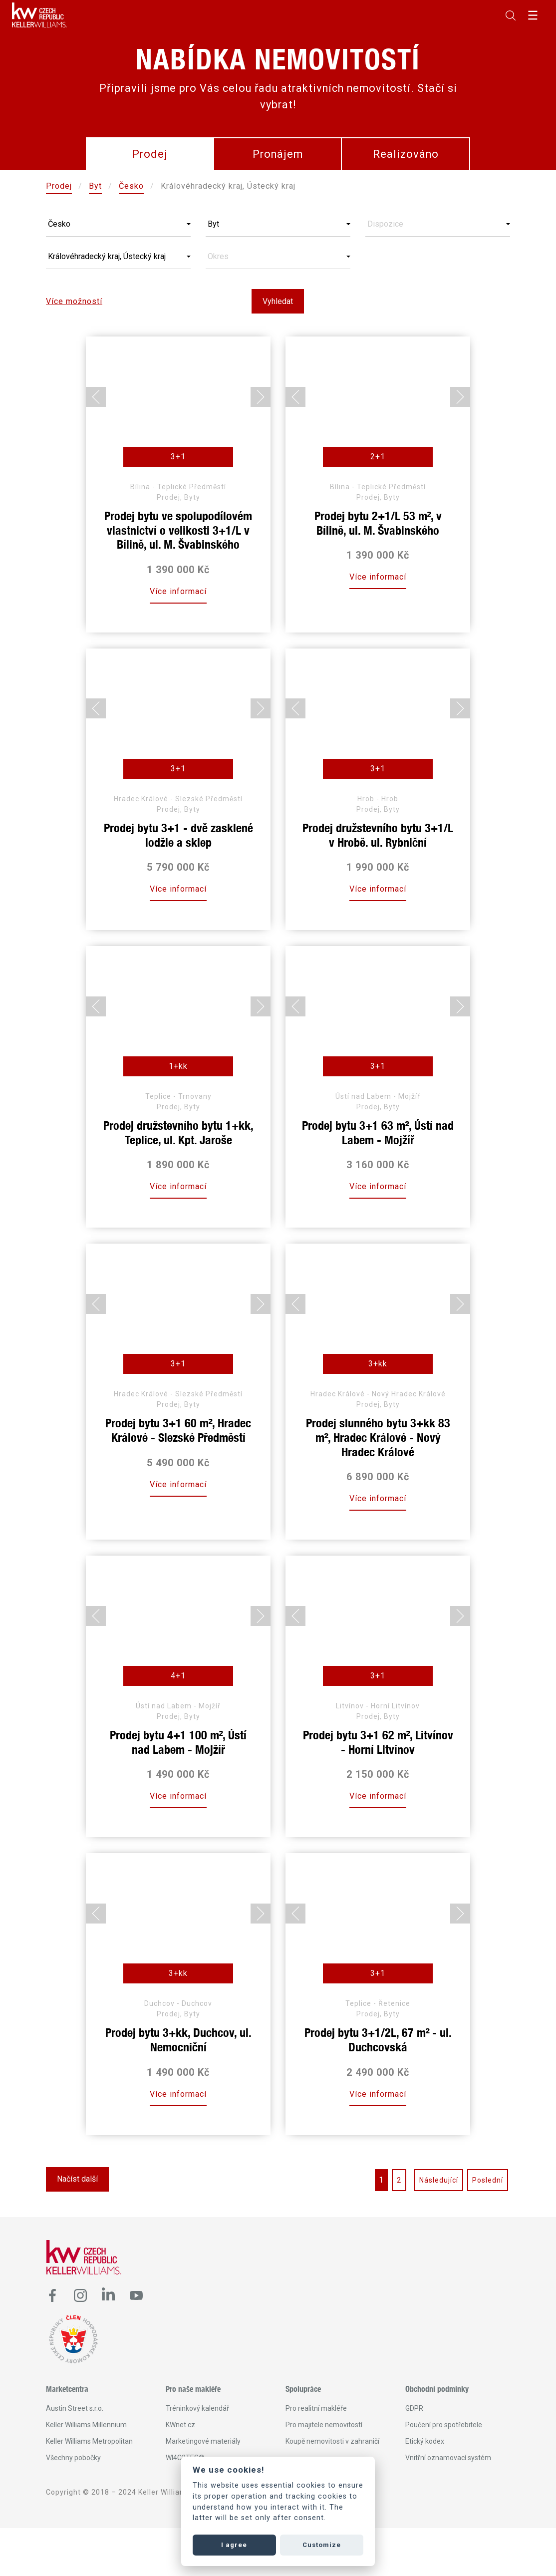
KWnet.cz (180, 2425)
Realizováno (406, 154)
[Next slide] (261, 397)
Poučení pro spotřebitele (443, 2425)
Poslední (487, 2180)
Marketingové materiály (203, 2441)
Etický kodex (424, 2441)
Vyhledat (278, 301)
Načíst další (77, 2179)
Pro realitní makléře (316, 2408)
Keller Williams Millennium (86, 2425)
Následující (438, 2180)
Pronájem (278, 154)
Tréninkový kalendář (197, 2408)
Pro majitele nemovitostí (323, 2425)
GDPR (414, 2408)
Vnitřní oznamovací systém (448, 2458)
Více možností (74, 301)
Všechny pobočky (73, 2458)
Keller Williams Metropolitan (89, 2441)
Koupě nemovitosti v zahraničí (332, 2441)
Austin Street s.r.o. (74, 2408)
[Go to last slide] (96, 397)
